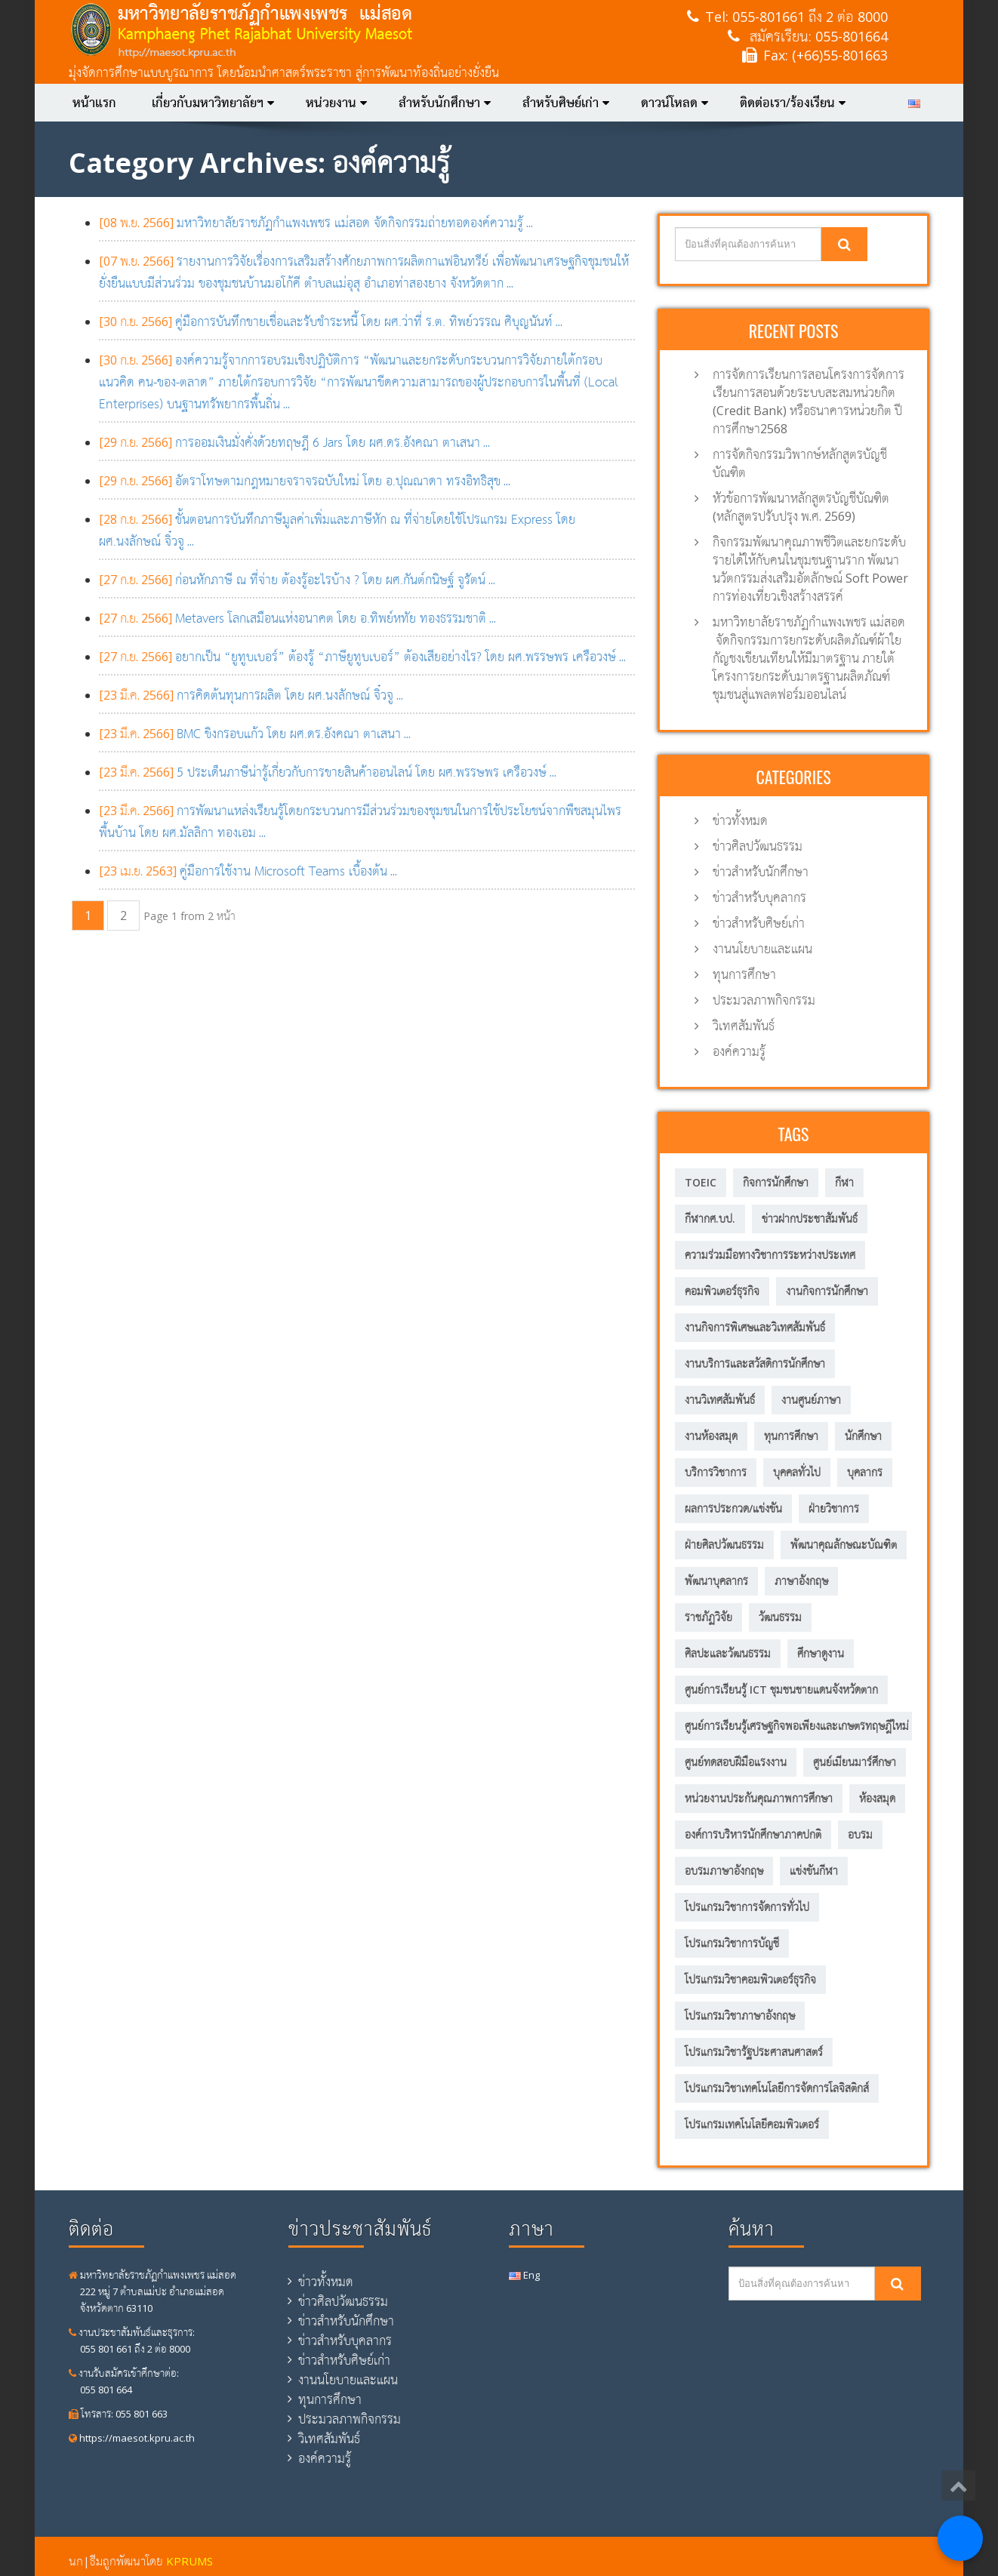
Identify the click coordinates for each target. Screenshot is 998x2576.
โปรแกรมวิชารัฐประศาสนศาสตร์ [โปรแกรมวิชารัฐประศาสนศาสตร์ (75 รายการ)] (754, 2052)
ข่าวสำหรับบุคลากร (759, 897)
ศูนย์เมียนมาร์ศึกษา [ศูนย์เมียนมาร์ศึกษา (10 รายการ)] (854, 1762)
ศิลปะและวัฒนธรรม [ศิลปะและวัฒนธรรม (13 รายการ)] (728, 1653)
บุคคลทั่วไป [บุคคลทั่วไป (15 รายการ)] (797, 1472)
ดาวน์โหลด (674, 102)
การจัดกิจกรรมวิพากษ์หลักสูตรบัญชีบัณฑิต (800, 463)
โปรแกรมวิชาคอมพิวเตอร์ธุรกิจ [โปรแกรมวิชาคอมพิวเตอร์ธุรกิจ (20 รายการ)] (750, 1979)
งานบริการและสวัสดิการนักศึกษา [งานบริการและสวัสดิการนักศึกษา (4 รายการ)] (755, 1363)
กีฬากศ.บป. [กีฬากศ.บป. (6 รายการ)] (710, 1218)
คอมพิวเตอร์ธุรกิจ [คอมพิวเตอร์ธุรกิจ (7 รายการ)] (722, 1291)
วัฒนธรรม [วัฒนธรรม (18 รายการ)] (780, 1617)
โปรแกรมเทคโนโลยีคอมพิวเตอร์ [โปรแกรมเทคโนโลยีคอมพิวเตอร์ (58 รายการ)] (752, 2124)
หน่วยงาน (336, 102)
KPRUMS (189, 2560)
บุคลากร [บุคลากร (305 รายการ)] (864, 1472)
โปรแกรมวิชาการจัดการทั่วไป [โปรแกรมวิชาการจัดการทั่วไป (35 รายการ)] (747, 1907)
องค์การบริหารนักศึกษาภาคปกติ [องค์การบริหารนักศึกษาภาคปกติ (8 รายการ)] (753, 1834)
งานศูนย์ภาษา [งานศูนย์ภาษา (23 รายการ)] (811, 1400)
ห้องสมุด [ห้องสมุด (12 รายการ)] (877, 1798)
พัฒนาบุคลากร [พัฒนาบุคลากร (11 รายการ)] (716, 1581)
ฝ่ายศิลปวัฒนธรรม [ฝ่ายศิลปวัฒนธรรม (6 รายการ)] (724, 1544)
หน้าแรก (94, 102)
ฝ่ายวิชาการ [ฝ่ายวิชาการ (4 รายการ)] (834, 1508)
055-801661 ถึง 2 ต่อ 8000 (810, 17)
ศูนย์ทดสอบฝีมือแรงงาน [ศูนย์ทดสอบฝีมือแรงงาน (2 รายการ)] (736, 1762)
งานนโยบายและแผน (762, 948)
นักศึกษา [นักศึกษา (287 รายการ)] (863, 1436)
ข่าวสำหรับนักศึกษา (761, 871)
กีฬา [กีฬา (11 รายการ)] (844, 1182)
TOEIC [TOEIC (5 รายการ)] (700, 1182)
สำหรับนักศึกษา (445, 102)
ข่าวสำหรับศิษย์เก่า (759, 923)
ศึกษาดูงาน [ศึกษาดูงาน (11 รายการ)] (820, 1653)
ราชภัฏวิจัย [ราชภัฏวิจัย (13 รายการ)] (708, 1617)
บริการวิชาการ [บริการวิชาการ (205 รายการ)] (716, 1472)
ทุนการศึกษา (744, 974)
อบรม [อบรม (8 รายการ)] (860, 1834)
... (316, 222)
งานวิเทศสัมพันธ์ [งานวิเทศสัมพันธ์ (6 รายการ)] (720, 1400)
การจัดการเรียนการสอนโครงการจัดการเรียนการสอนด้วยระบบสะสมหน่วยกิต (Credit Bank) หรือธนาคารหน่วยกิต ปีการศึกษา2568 (808, 401)
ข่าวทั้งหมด (740, 820)
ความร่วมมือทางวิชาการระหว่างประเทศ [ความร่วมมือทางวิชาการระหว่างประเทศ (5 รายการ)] (770, 1255)
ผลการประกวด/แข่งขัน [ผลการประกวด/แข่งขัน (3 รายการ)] (733, 1508)
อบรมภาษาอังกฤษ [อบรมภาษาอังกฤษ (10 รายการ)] (724, 1871)
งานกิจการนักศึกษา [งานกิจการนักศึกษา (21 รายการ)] (827, 1291)
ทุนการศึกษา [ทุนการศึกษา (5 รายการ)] (791, 1436)
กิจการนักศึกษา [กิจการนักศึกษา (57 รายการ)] (776, 1182)
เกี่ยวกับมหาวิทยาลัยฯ (213, 102)
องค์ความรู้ (739, 1051)
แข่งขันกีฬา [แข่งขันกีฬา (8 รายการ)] (814, 1871)
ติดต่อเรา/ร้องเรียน (793, 102)
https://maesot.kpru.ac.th (132, 2438)
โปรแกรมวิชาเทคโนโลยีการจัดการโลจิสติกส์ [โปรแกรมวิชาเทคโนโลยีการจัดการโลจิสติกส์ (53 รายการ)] (777, 2088)
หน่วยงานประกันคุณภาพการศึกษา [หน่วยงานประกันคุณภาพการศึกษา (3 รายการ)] (759, 1798)
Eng (524, 2275)
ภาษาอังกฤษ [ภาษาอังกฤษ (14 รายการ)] (801, 1581)
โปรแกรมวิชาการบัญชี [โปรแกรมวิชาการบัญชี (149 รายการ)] (732, 1943)
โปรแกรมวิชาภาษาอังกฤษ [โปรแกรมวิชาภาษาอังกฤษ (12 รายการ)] (740, 2015)
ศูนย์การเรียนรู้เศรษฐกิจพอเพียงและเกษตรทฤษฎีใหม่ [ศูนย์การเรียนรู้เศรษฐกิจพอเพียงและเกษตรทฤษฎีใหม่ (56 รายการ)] (797, 1726)
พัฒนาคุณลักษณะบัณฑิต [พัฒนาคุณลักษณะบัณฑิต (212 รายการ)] (843, 1544)
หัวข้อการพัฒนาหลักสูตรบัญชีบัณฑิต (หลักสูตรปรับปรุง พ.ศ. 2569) (801, 507)
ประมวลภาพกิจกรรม (764, 1000)
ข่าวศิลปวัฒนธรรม (757, 846)
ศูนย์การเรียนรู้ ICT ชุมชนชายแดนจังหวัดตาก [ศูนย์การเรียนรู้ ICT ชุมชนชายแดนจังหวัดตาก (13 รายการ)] (781, 1689)
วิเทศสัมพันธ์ (744, 1025)
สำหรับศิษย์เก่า (565, 102)
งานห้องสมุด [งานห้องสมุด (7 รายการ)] (711, 1436)
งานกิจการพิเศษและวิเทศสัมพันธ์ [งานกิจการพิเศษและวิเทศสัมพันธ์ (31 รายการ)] (755, 1327)
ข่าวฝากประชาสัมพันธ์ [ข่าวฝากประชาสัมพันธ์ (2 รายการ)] (810, 1218)
